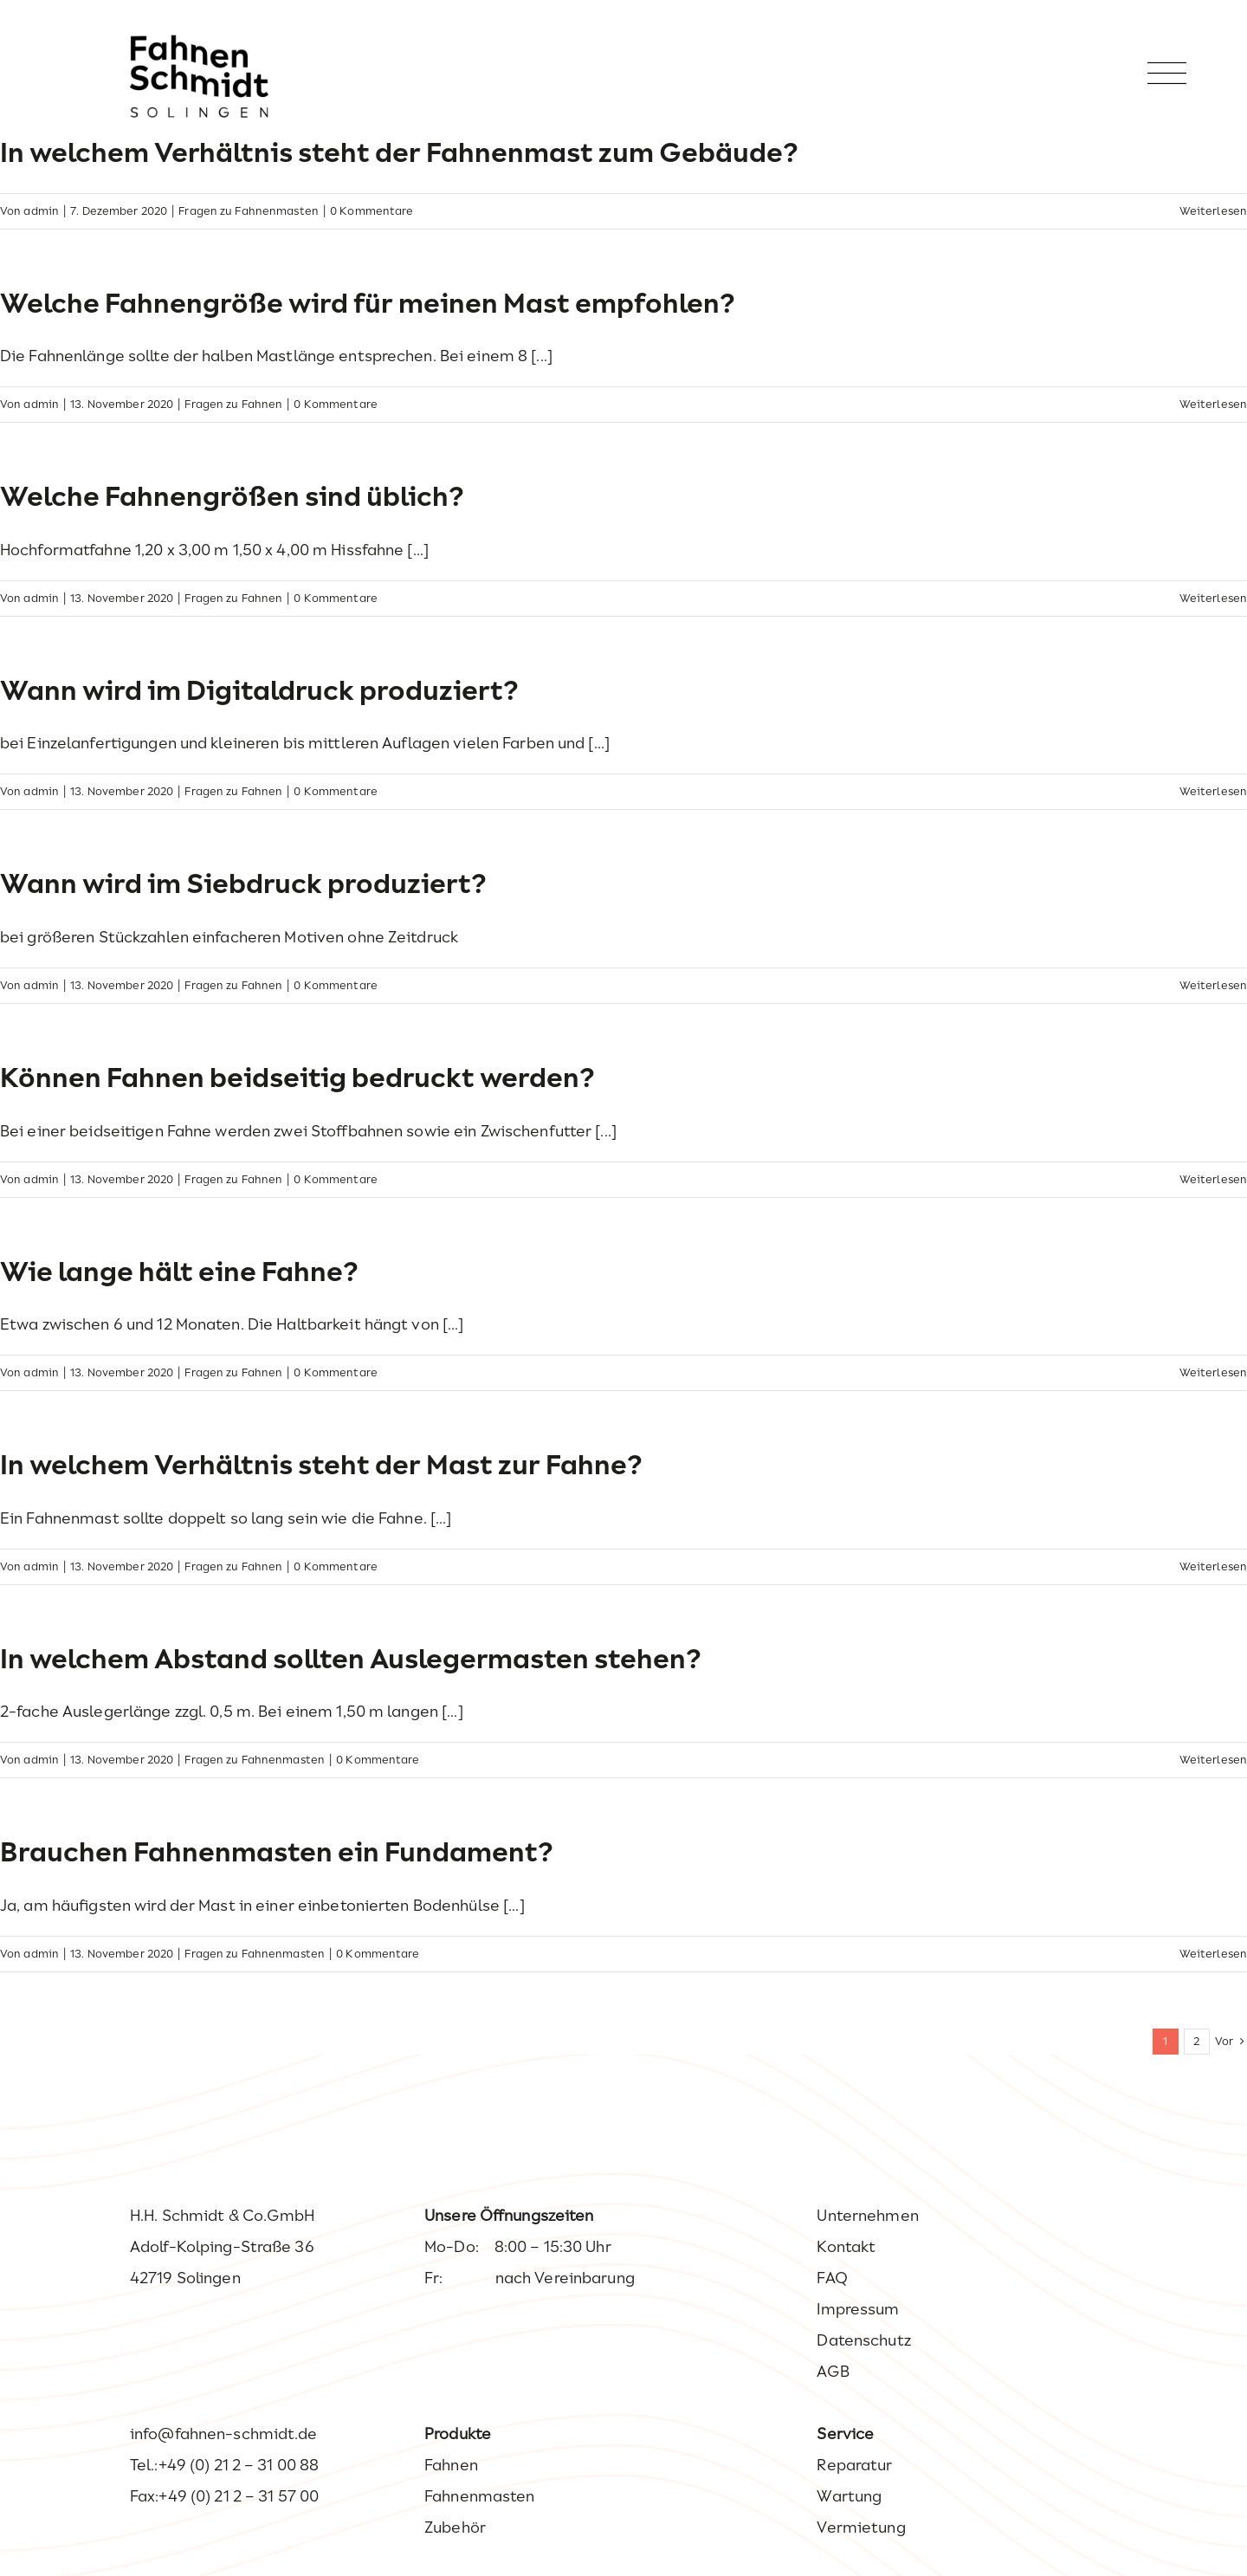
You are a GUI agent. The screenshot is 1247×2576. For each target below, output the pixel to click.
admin (41, 210)
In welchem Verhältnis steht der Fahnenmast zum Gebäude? (399, 152)
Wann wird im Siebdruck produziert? (243, 883)
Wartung (849, 2496)
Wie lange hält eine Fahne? (179, 1271)
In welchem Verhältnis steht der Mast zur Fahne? (321, 1464)
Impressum (858, 2309)
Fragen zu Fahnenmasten (248, 210)
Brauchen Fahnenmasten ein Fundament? (276, 1851)
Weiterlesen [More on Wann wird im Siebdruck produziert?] (1213, 985)
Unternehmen (867, 2215)
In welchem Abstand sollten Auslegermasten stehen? (350, 1658)
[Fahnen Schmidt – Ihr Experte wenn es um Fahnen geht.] (199, 42)
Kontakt (846, 2246)
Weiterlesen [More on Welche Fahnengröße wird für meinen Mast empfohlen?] (1213, 404)
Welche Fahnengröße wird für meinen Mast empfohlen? (367, 303)
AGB (833, 2371)
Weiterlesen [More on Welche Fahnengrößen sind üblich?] (1213, 598)
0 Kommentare (371, 210)
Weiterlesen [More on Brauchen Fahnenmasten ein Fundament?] (1213, 1953)
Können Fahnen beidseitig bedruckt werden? (297, 1077)
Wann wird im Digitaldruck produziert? (259, 690)
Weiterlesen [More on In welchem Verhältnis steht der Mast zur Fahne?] (1213, 1566)
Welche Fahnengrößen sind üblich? (232, 496)
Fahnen (451, 2465)
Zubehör (455, 2527)
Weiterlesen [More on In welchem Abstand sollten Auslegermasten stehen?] (1213, 1759)
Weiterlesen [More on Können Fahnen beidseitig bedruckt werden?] (1213, 1179)
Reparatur (854, 2465)
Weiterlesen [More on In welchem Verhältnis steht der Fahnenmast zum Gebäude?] (1213, 210)
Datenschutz (863, 2340)
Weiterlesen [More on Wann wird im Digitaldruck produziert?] (1213, 791)
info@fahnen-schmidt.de (224, 2433)
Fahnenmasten (479, 2496)
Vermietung (861, 2527)
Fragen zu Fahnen (233, 404)
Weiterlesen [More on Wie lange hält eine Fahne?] (1213, 1372)
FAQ (832, 2278)
